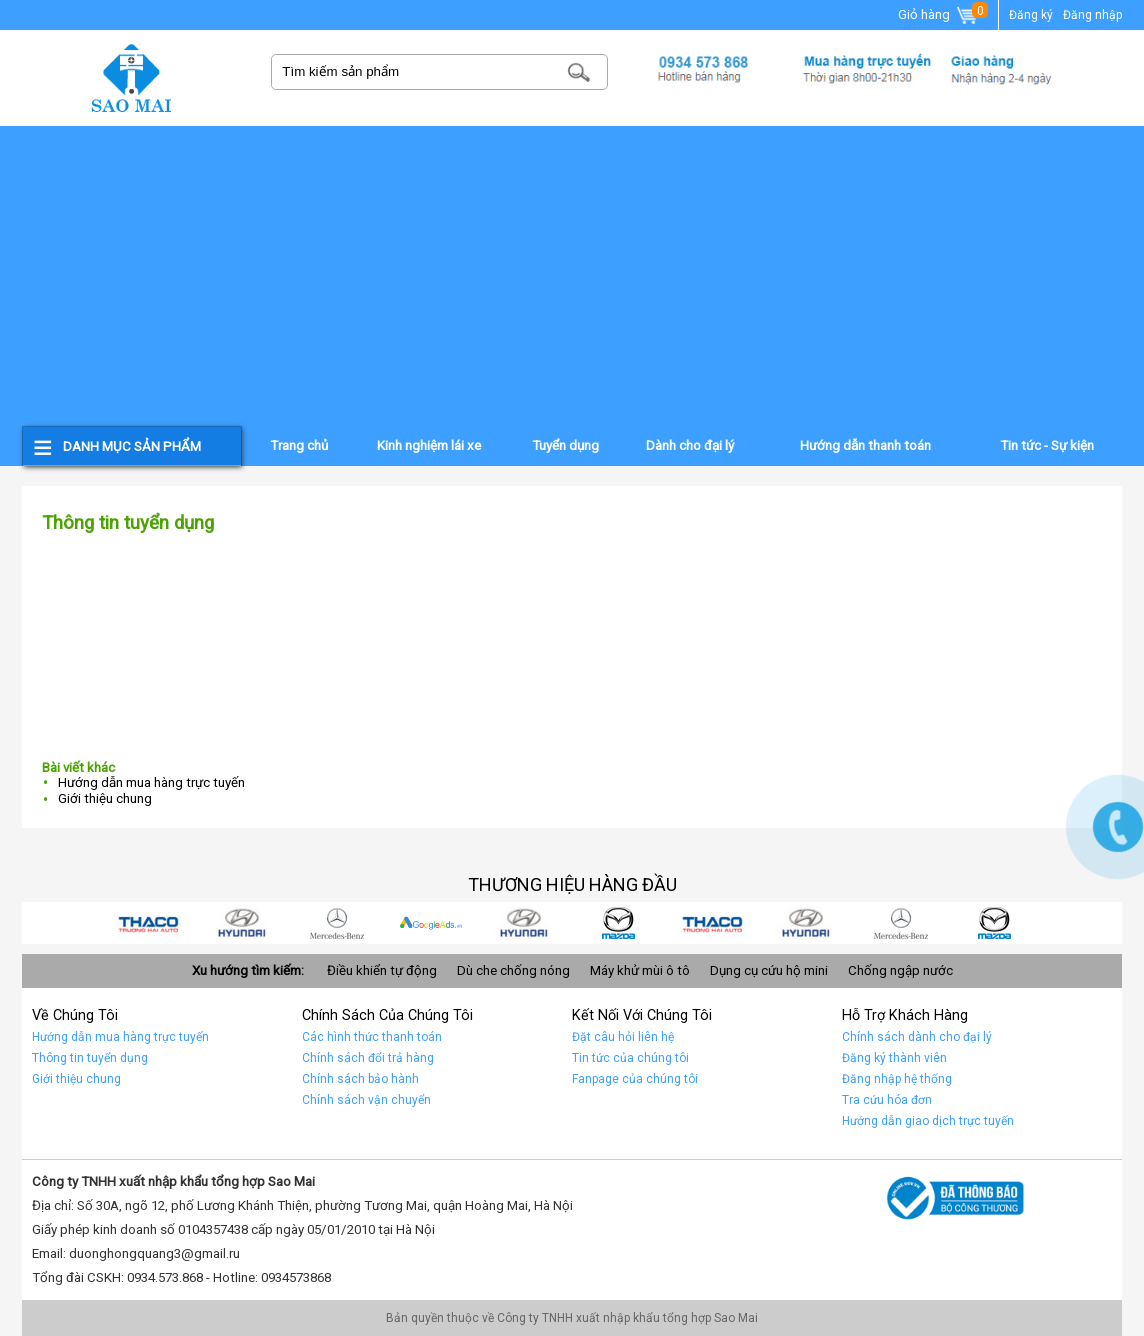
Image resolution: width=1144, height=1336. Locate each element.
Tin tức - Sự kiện (1047, 445)
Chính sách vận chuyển (366, 1100)
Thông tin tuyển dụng (90, 1058)
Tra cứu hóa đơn (887, 1100)
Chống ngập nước (900, 970)
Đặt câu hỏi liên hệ (623, 1037)
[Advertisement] (572, 276)
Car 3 (713, 923)
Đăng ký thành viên (894, 1058)
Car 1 (901, 923)
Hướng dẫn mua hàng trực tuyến (151, 782)
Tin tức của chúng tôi (630, 1058)
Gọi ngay (1118, 827)
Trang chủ (299, 445)
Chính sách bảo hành (360, 1079)
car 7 (337, 923)
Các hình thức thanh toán (372, 1037)
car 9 (149, 923)
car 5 (525, 923)
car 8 (243, 923)
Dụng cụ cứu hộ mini (769, 970)
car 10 (995, 923)
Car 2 (807, 923)
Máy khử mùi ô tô (640, 970)
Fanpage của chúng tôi (635, 1079)
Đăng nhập (1092, 15)
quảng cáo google (431, 923)
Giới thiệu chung (105, 798)
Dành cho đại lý (690, 445)
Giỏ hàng (939, 16)
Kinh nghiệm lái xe (429, 445)
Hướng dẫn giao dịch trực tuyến (928, 1121)
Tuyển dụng (565, 445)
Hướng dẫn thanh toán (865, 445)
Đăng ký (1031, 15)
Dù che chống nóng (513, 970)
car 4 (619, 923)
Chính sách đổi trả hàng (368, 1058)
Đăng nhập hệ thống (897, 1079)
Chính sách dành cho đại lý (917, 1037)
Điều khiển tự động (382, 970)
